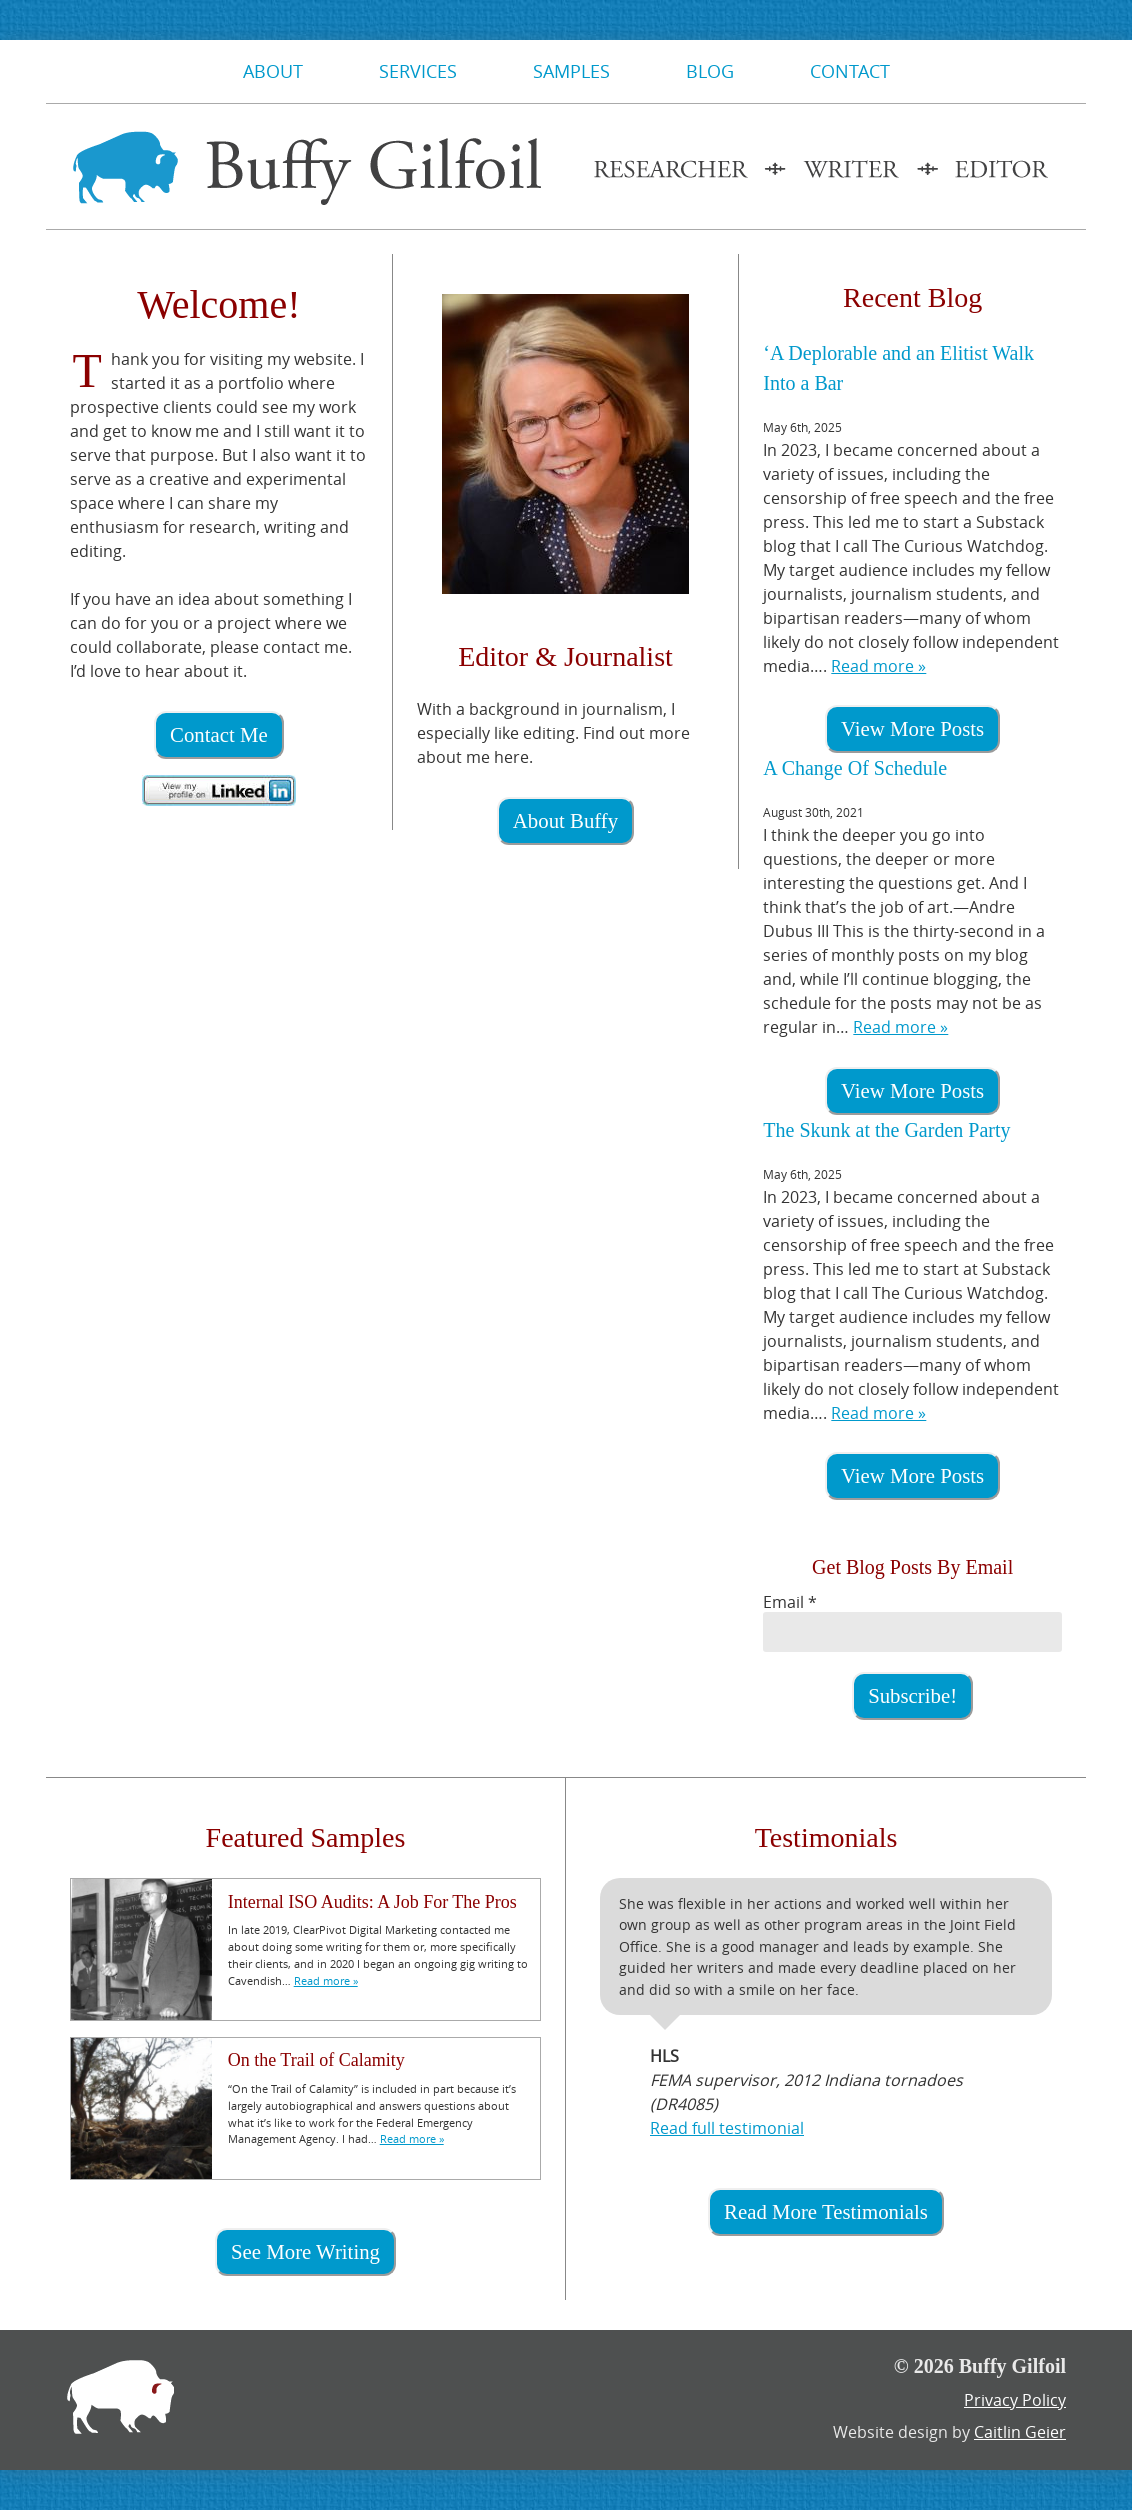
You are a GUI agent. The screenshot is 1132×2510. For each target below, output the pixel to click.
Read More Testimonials (826, 2211)
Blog (710, 71)
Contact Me (219, 734)
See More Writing (305, 2251)
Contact (850, 71)
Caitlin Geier (1020, 2432)
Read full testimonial (727, 2128)
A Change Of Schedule (855, 768)
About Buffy (565, 820)
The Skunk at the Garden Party (886, 1130)
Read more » (878, 666)
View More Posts (912, 728)
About (273, 71)
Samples (571, 71)
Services (418, 71)
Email (790, 1602)
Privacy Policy (1015, 2400)
